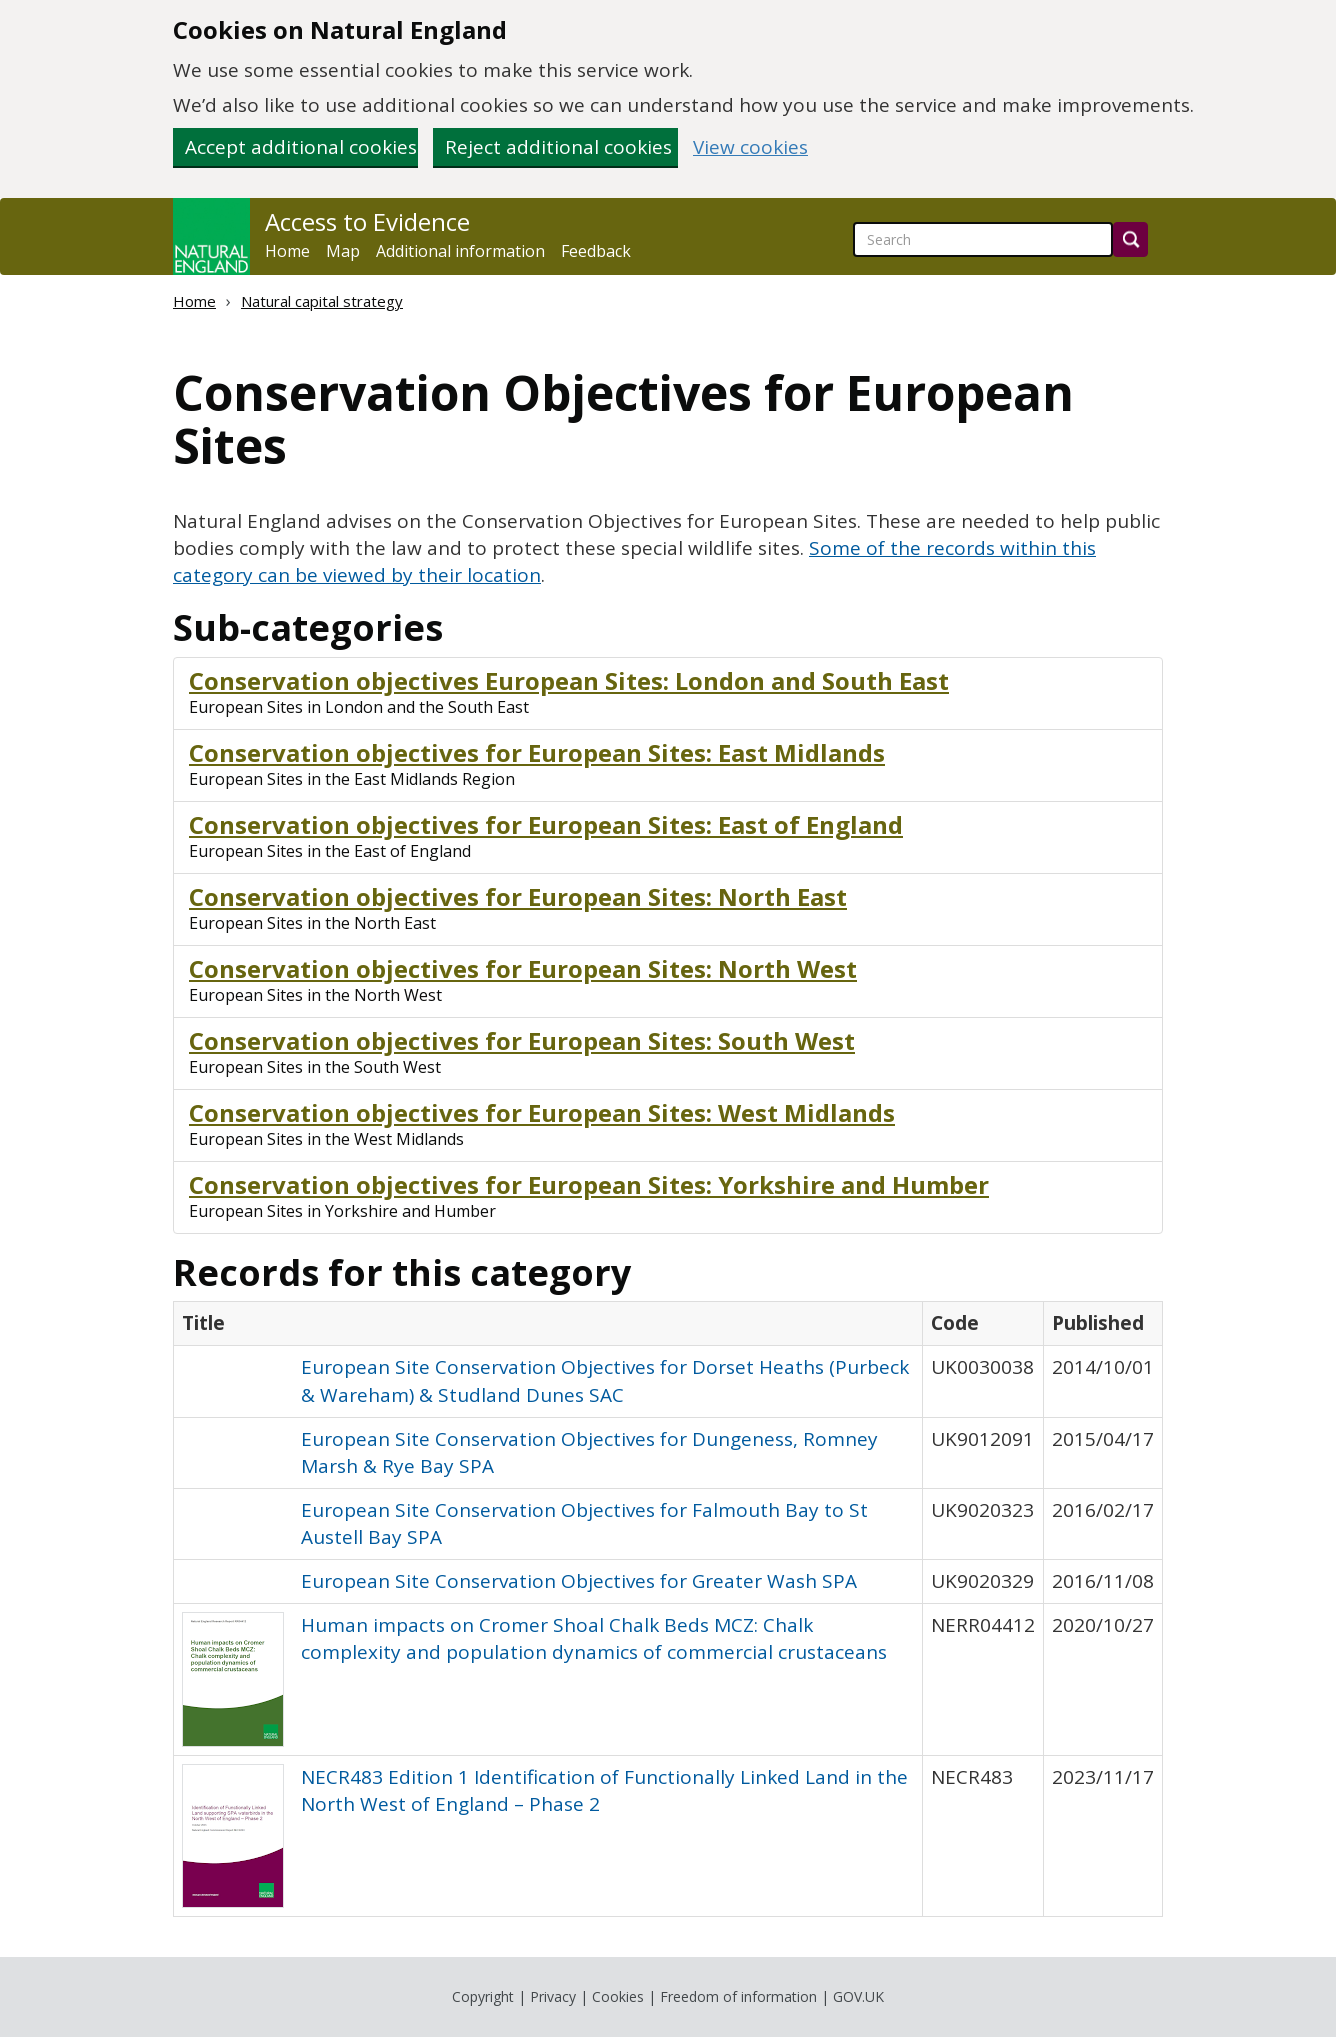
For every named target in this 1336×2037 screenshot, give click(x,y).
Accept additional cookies (301, 147)
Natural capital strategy (322, 301)
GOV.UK (858, 1996)
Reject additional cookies (558, 147)
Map (343, 251)
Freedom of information (738, 1996)
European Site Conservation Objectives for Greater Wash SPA (579, 1581)
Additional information (460, 251)
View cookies (750, 147)
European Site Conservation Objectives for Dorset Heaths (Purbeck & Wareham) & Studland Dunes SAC (605, 1380)
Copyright (483, 1996)
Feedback (596, 251)
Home (287, 251)
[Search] (1130, 239)
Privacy (553, 1996)
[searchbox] (983, 239)
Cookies (618, 1996)
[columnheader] (548, 1324)
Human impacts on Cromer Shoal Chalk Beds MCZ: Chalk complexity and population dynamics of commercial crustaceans (594, 1638)
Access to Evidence (367, 222)
